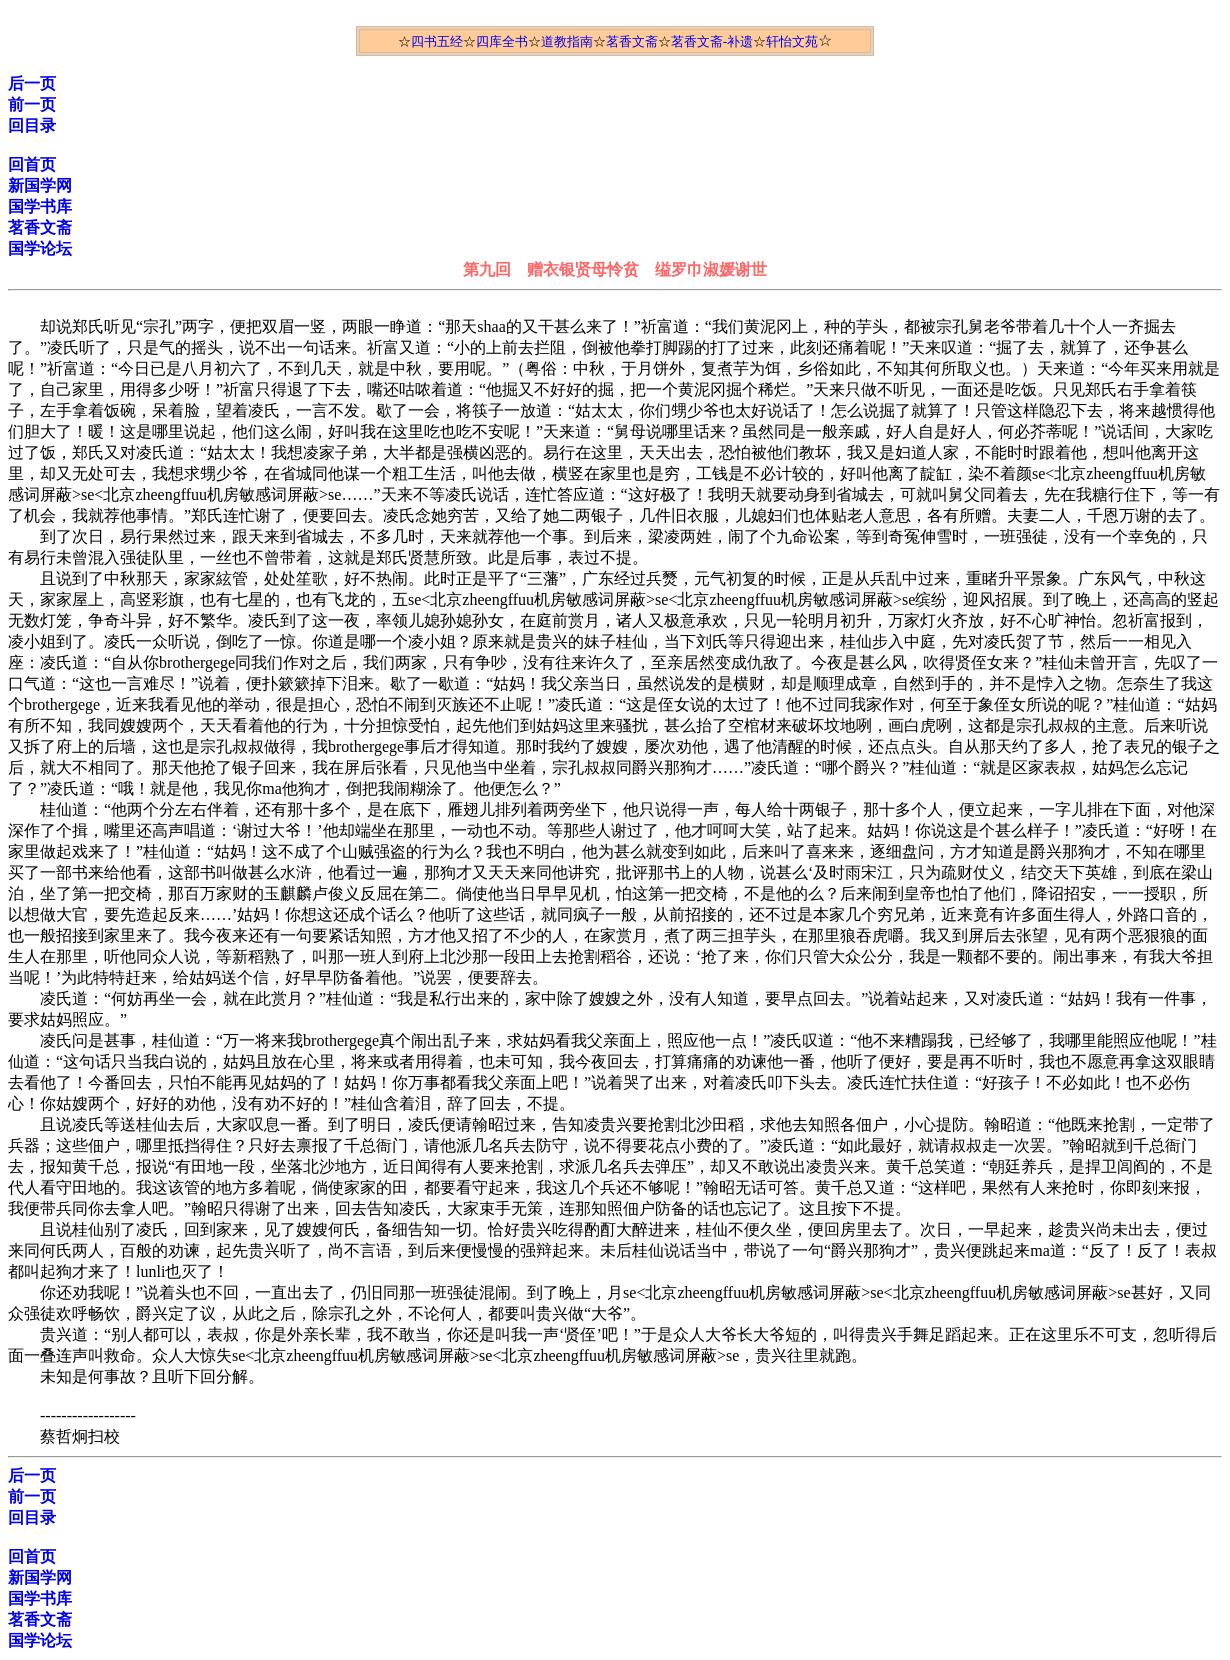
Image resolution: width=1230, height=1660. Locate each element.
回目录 (32, 125)
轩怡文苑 (792, 41)
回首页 (32, 164)
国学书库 (40, 206)
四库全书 (502, 41)
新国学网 (40, 185)
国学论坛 (40, 248)
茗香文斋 (632, 41)
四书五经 (437, 41)
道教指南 (567, 41)
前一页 (32, 104)
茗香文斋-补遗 (712, 41)
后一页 (32, 83)
